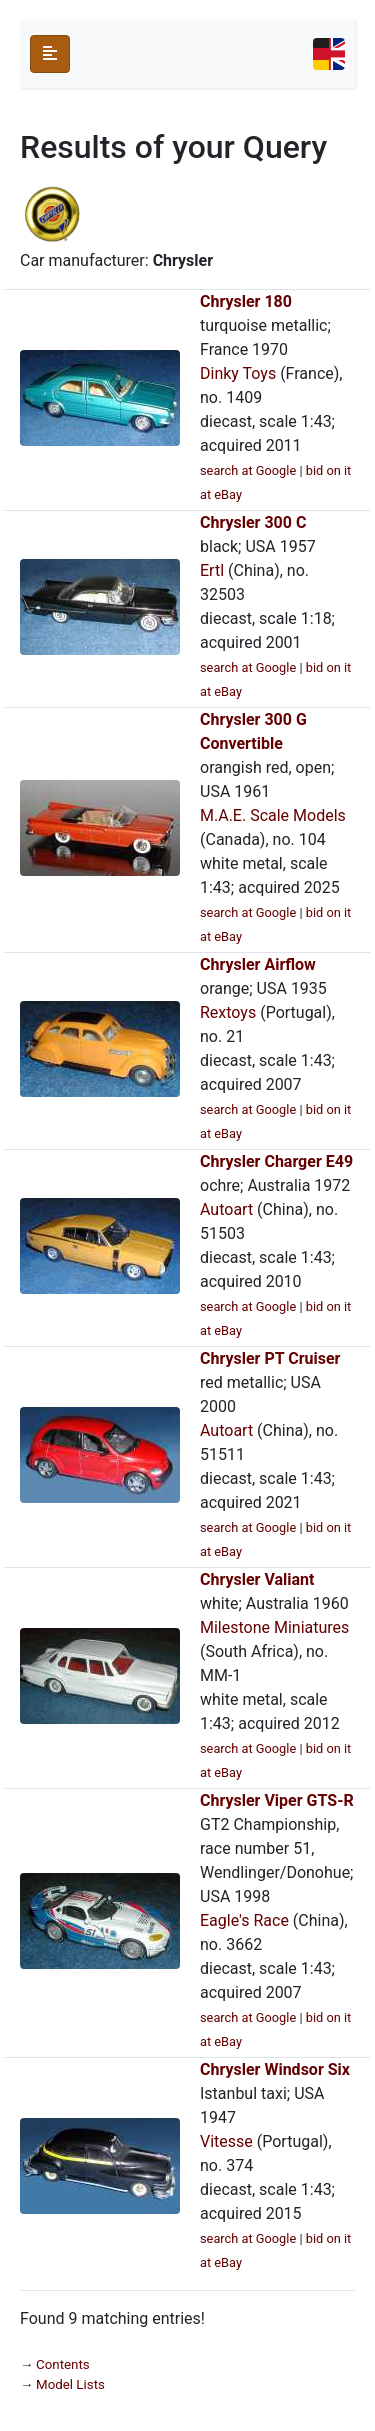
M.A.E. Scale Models (273, 815)
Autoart (226, 1209)
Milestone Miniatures (274, 1627)
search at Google (248, 470)
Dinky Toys (238, 373)
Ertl (212, 570)
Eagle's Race (244, 1920)
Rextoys (228, 1012)
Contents (63, 2364)
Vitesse (226, 2141)
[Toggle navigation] (329, 54)
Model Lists (70, 2384)
